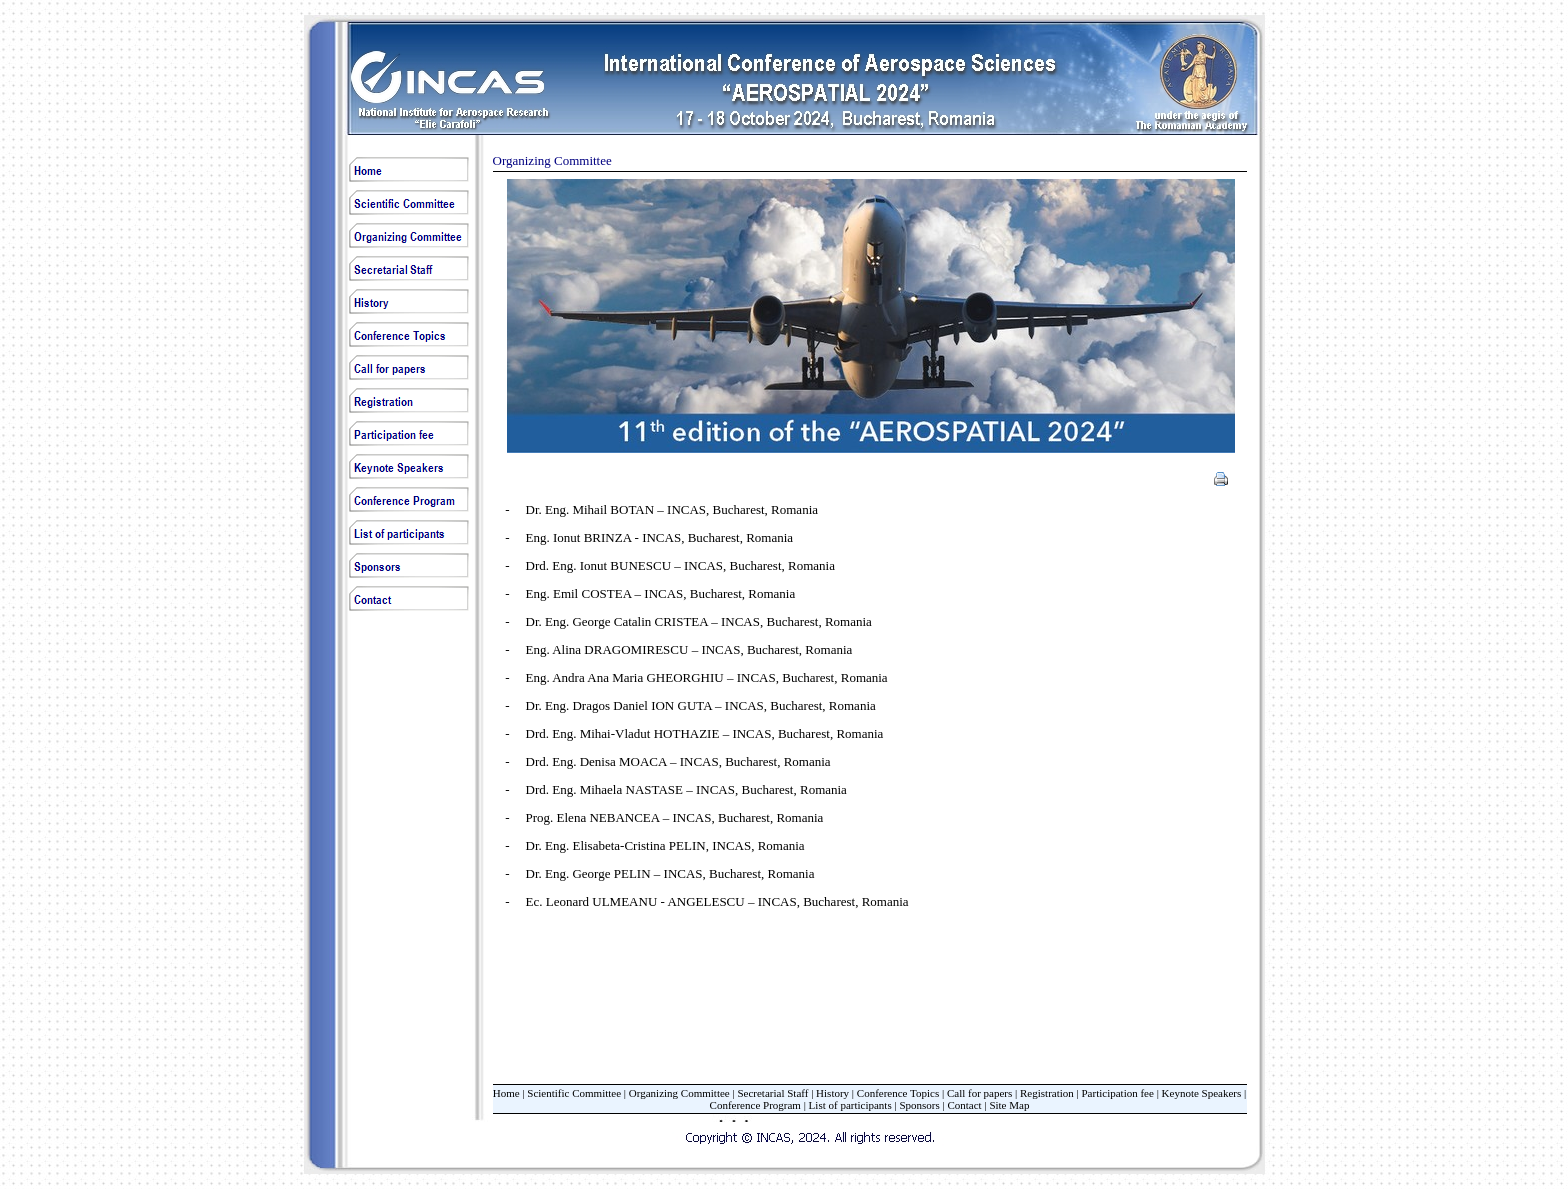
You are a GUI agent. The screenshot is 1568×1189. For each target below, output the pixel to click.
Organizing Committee (679, 1093)
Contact (964, 1105)
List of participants (850, 1105)
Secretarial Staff (772, 1093)
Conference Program (755, 1105)
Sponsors (919, 1105)
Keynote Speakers (1202, 1093)
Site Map (1009, 1105)
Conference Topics (898, 1093)
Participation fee (1118, 1093)
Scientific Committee (574, 1093)
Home (506, 1093)
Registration (1047, 1093)
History (832, 1093)
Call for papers (979, 1093)
